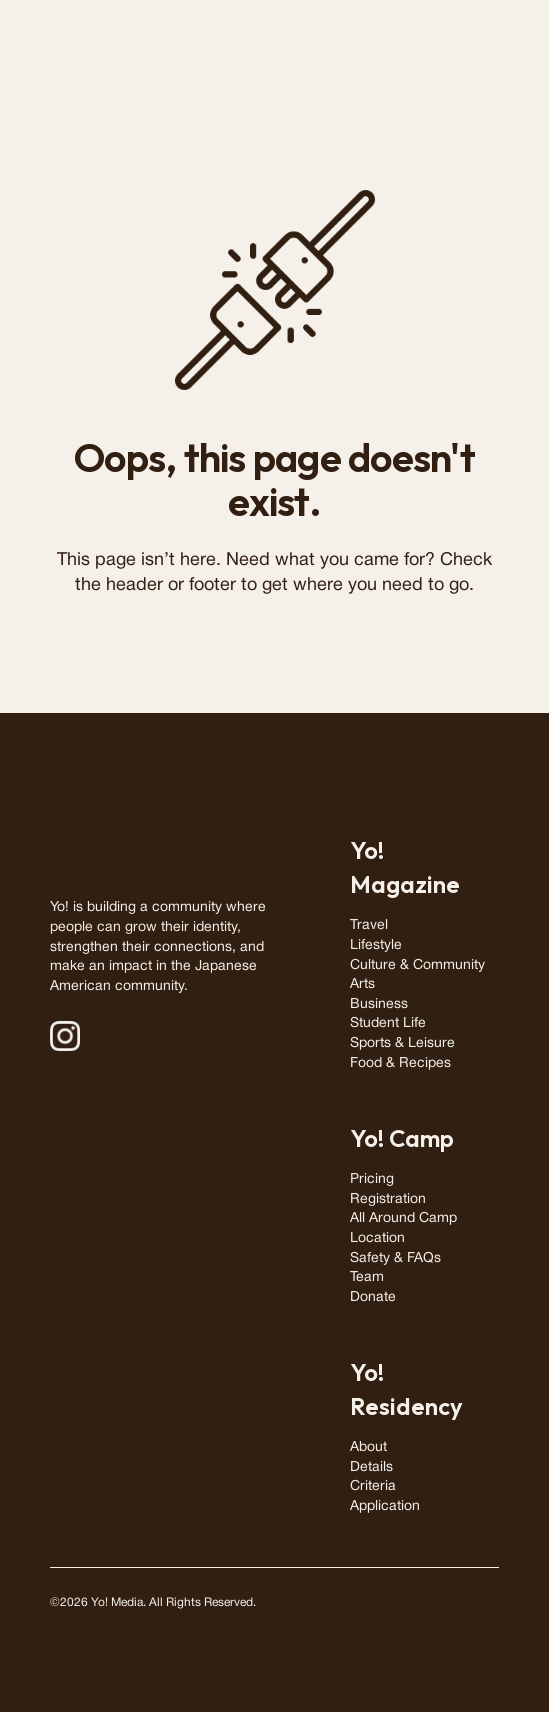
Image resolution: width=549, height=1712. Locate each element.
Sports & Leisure (402, 1043)
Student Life (388, 1023)
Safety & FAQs (395, 1258)
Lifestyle (376, 945)
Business (379, 1004)
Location (377, 1238)
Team (367, 1277)
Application (385, 1506)
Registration (388, 1199)
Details (371, 1467)
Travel (369, 925)
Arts (362, 984)
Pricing (372, 1179)
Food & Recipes (400, 1063)
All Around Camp (403, 1218)
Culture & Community (417, 965)
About (368, 1447)
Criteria (373, 1486)
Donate (373, 1297)
